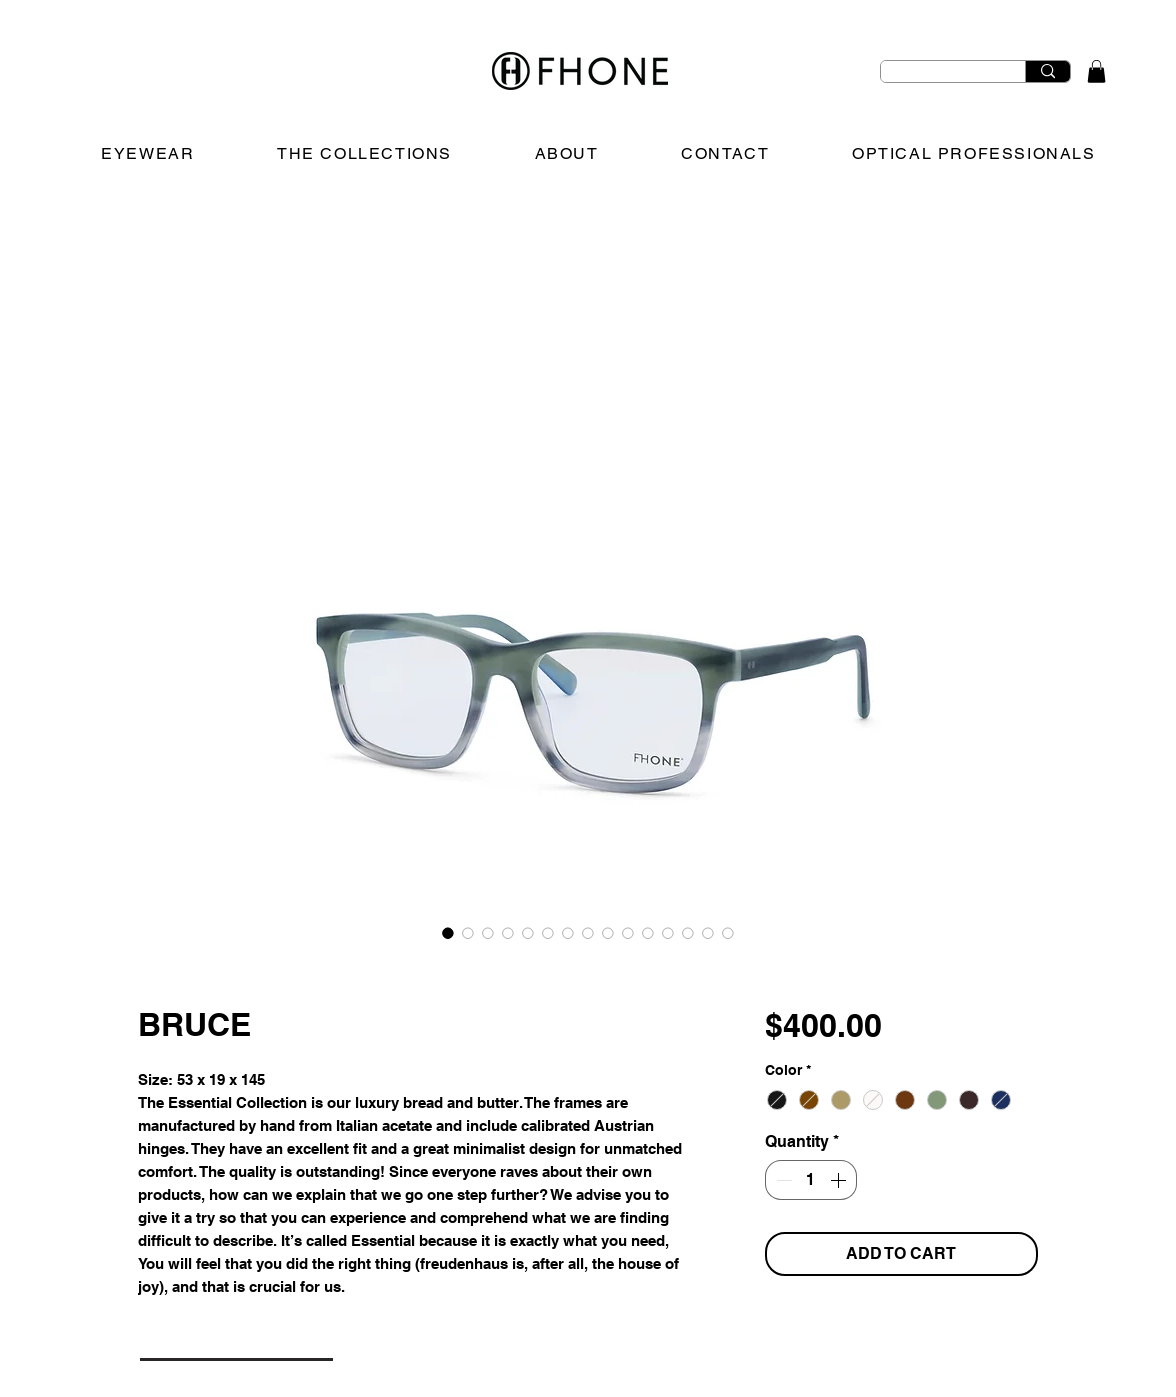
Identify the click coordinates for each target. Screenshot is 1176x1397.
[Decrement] (782, 1180)
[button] (1096, 71)
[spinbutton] (811, 1180)
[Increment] (840, 1180)
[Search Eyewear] (938, 80)
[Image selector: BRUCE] (448, 933)
